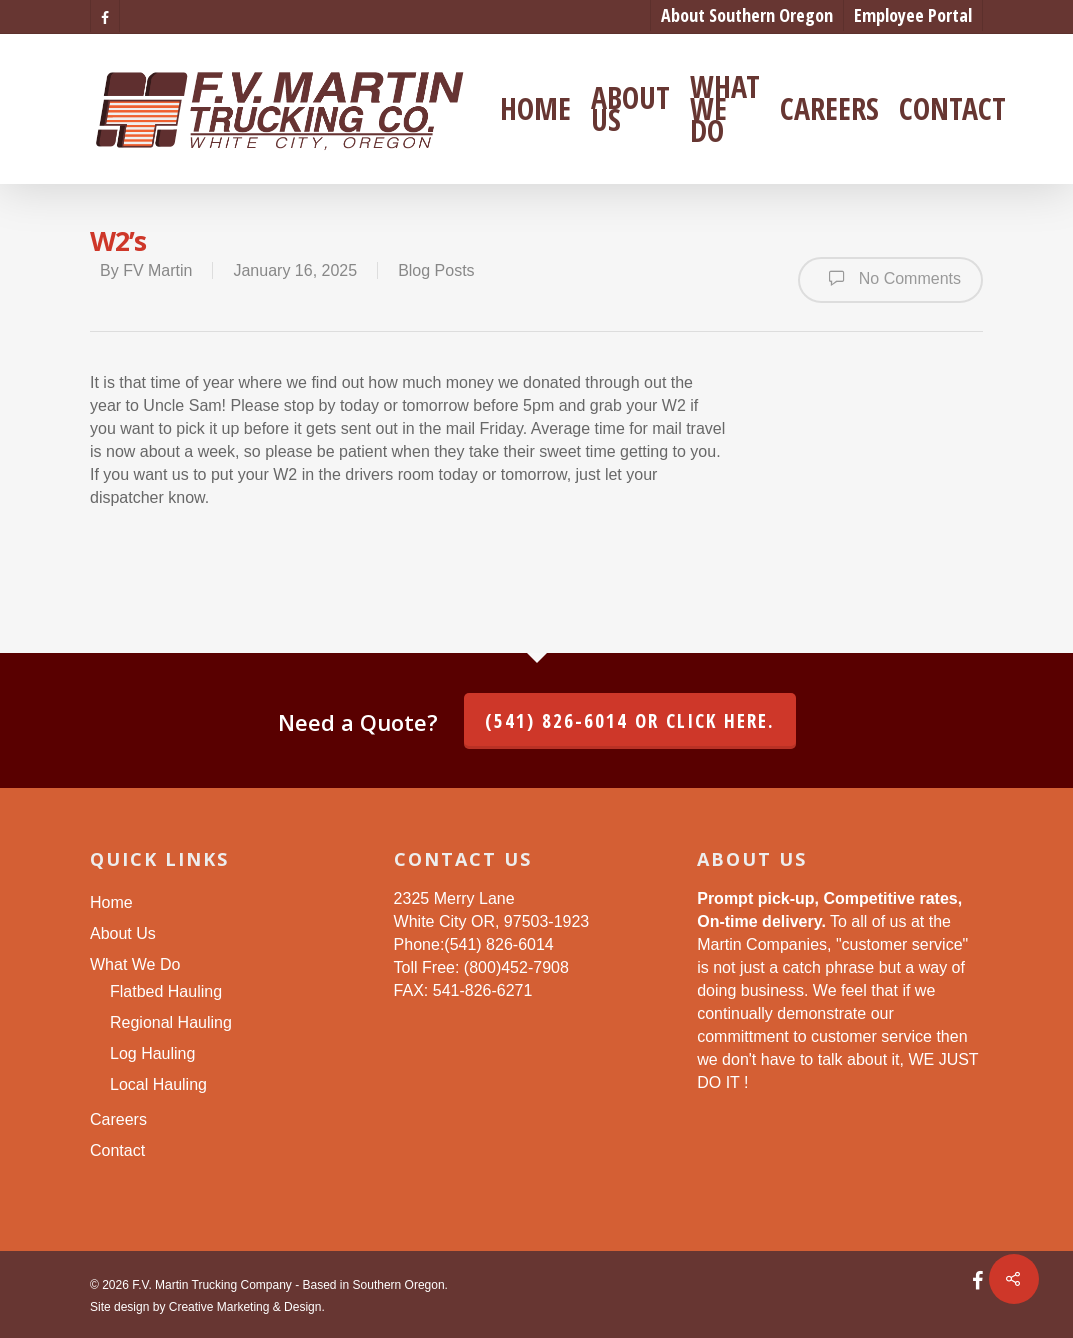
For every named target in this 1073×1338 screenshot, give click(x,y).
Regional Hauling (171, 1022)
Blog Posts (436, 270)
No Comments (890, 278)
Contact (952, 109)
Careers (829, 109)
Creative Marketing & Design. (247, 1307)
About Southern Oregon (747, 15)
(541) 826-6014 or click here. (630, 721)
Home (535, 109)
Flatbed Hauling (166, 991)
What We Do (725, 109)
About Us (630, 109)
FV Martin (157, 270)
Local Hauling (158, 1084)
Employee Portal (913, 15)
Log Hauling (152, 1053)
